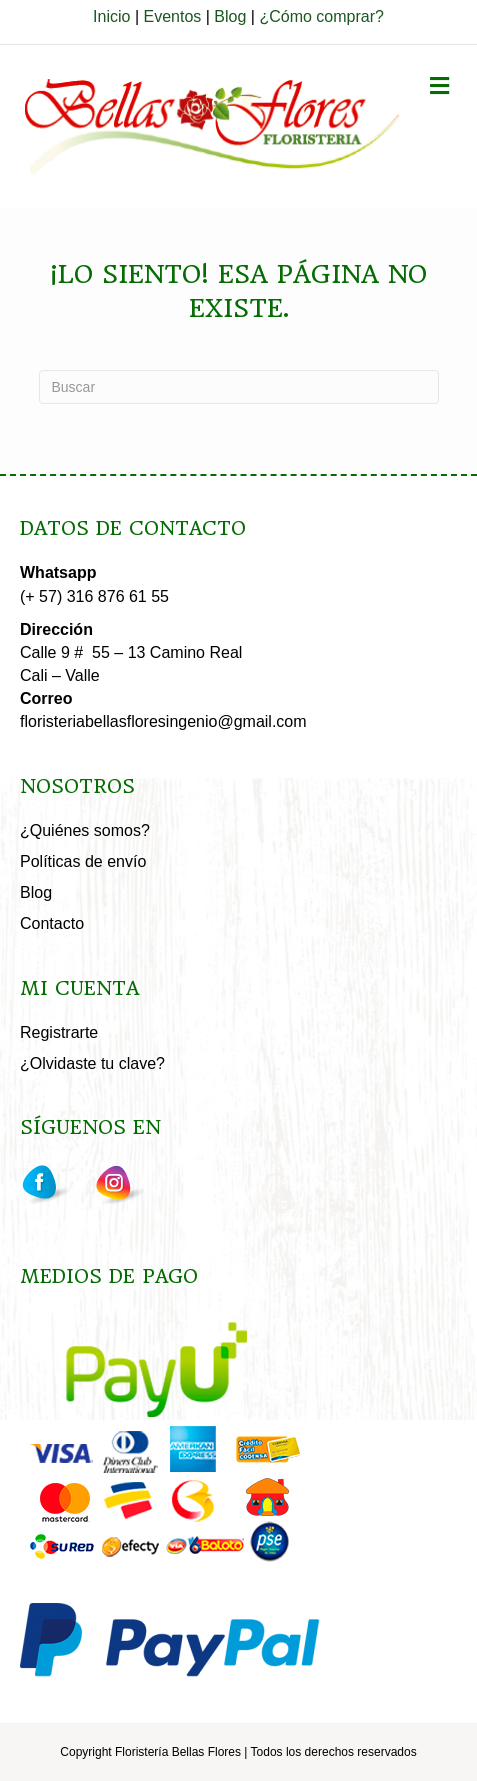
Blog (230, 16)
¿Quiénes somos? (85, 830)
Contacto (52, 923)
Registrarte (59, 1032)
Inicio (111, 16)
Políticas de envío (83, 861)
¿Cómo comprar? (321, 16)
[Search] (239, 387)
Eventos (172, 16)
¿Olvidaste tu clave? (92, 1063)
